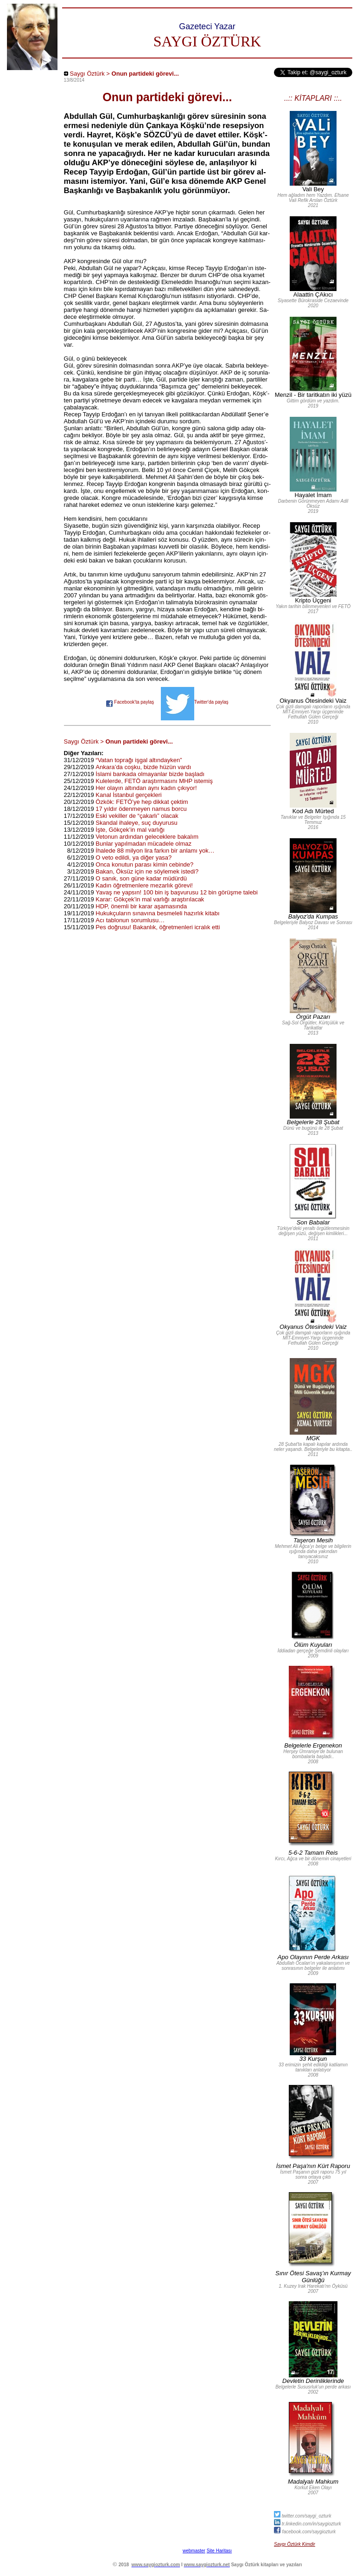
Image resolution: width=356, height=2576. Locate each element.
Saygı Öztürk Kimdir (294, 2544)
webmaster (194, 2550)
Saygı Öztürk (87, 73)
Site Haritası (219, 2550)
